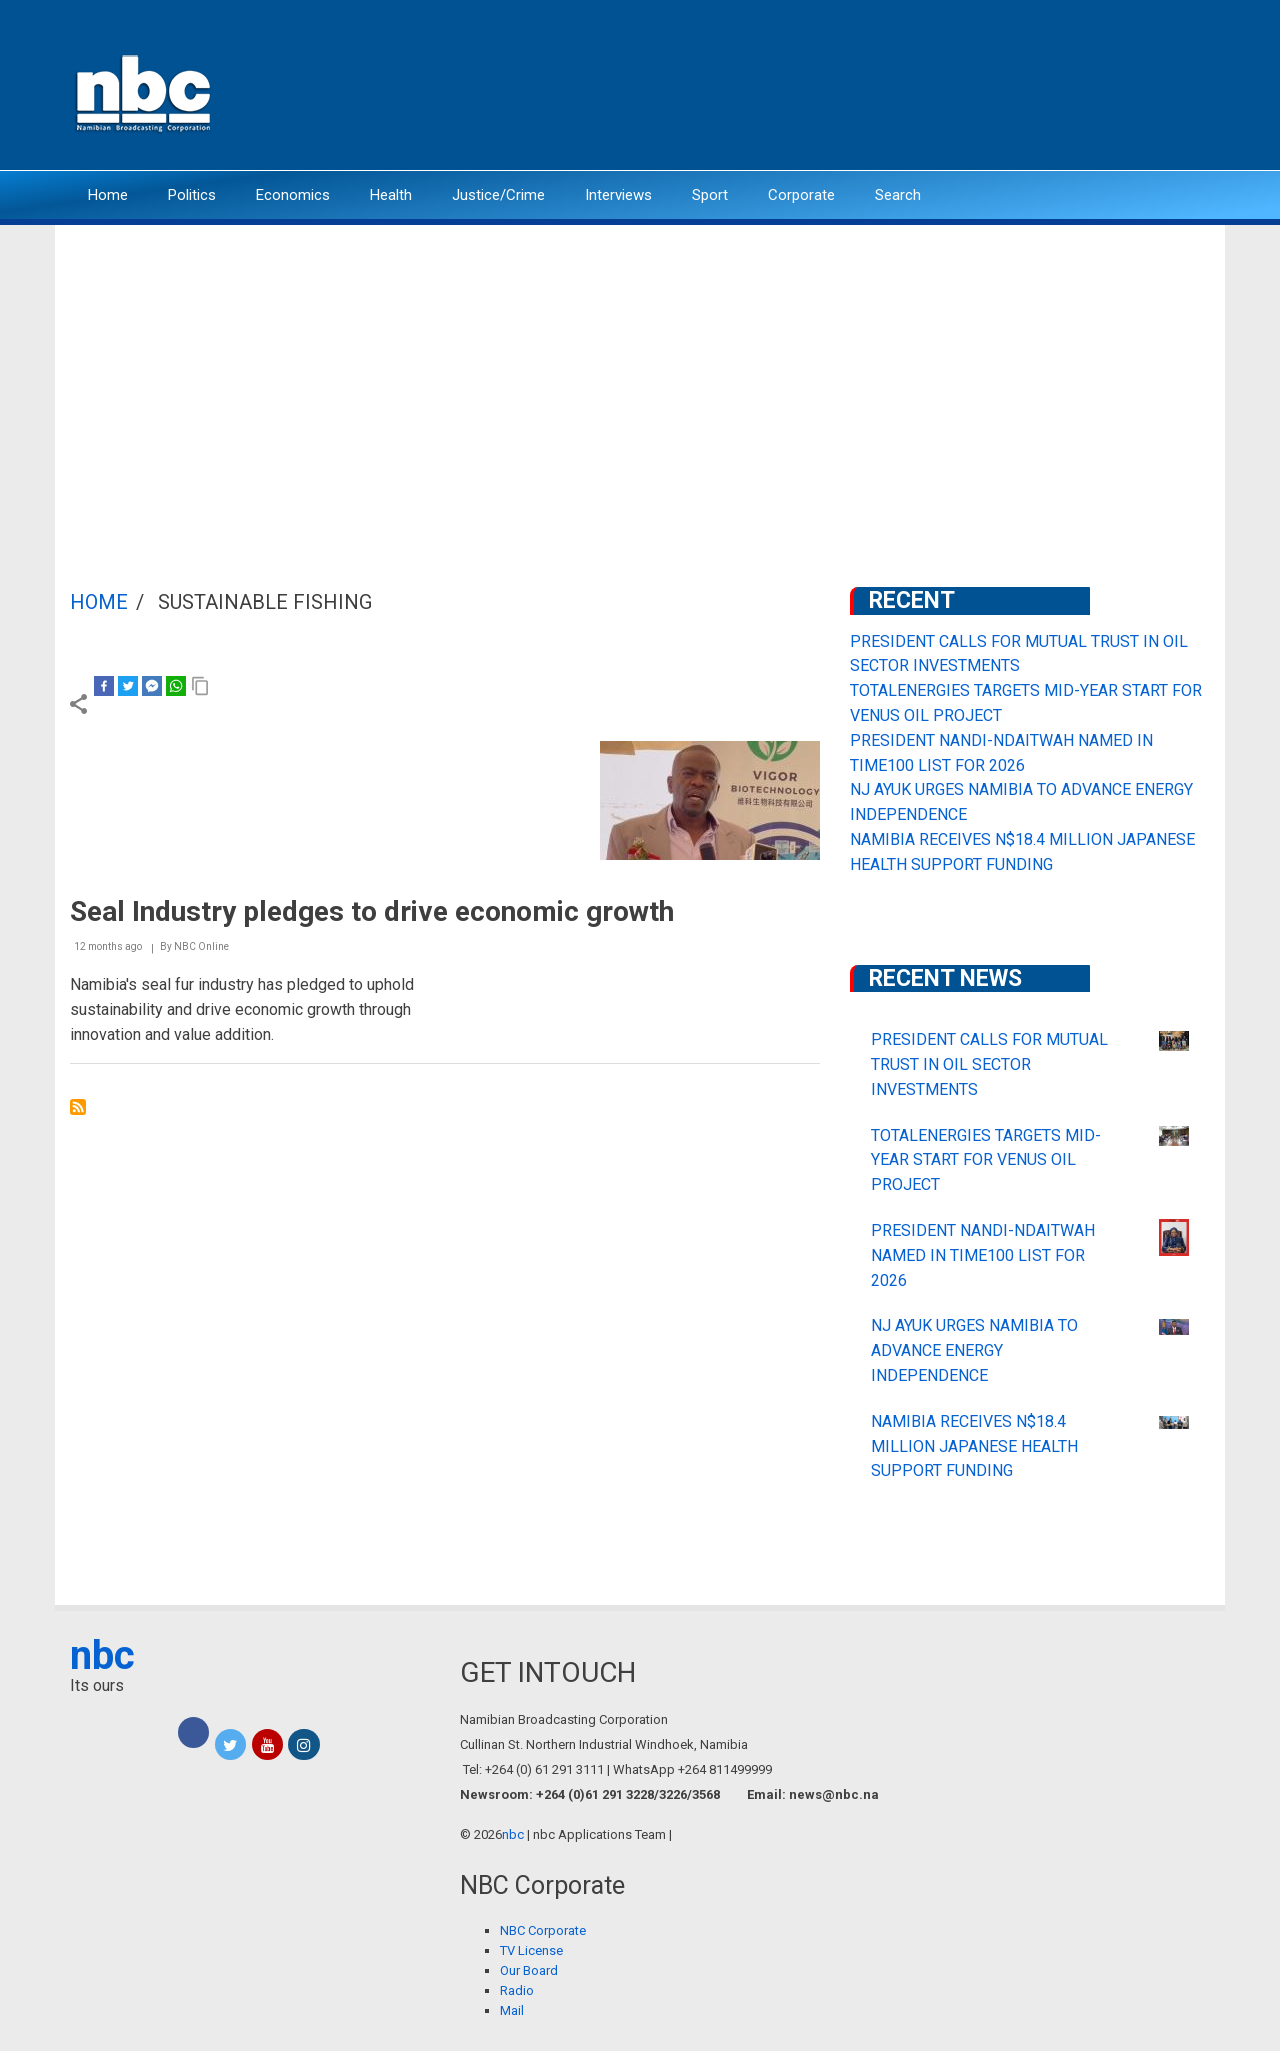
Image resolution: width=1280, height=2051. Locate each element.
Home (108, 195)
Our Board (529, 1970)
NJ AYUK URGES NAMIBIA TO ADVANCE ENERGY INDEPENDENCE (974, 1350)
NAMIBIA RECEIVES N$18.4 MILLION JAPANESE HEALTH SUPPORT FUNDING (974, 1446)
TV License (531, 1950)
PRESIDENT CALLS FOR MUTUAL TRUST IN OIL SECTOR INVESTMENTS (989, 1064)
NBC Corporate (543, 1930)
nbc (102, 1655)
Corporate (801, 195)
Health (391, 195)
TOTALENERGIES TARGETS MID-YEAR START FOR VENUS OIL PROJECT (986, 1160)
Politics (192, 195)
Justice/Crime (498, 195)
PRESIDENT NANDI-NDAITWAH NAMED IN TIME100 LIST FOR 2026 (983, 1255)
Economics (293, 195)
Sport (710, 195)
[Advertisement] (640, 375)
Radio (517, 1990)
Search (898, 195)
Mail (512, 2010)
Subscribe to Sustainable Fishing (78, 1107)
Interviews (618, 195)
